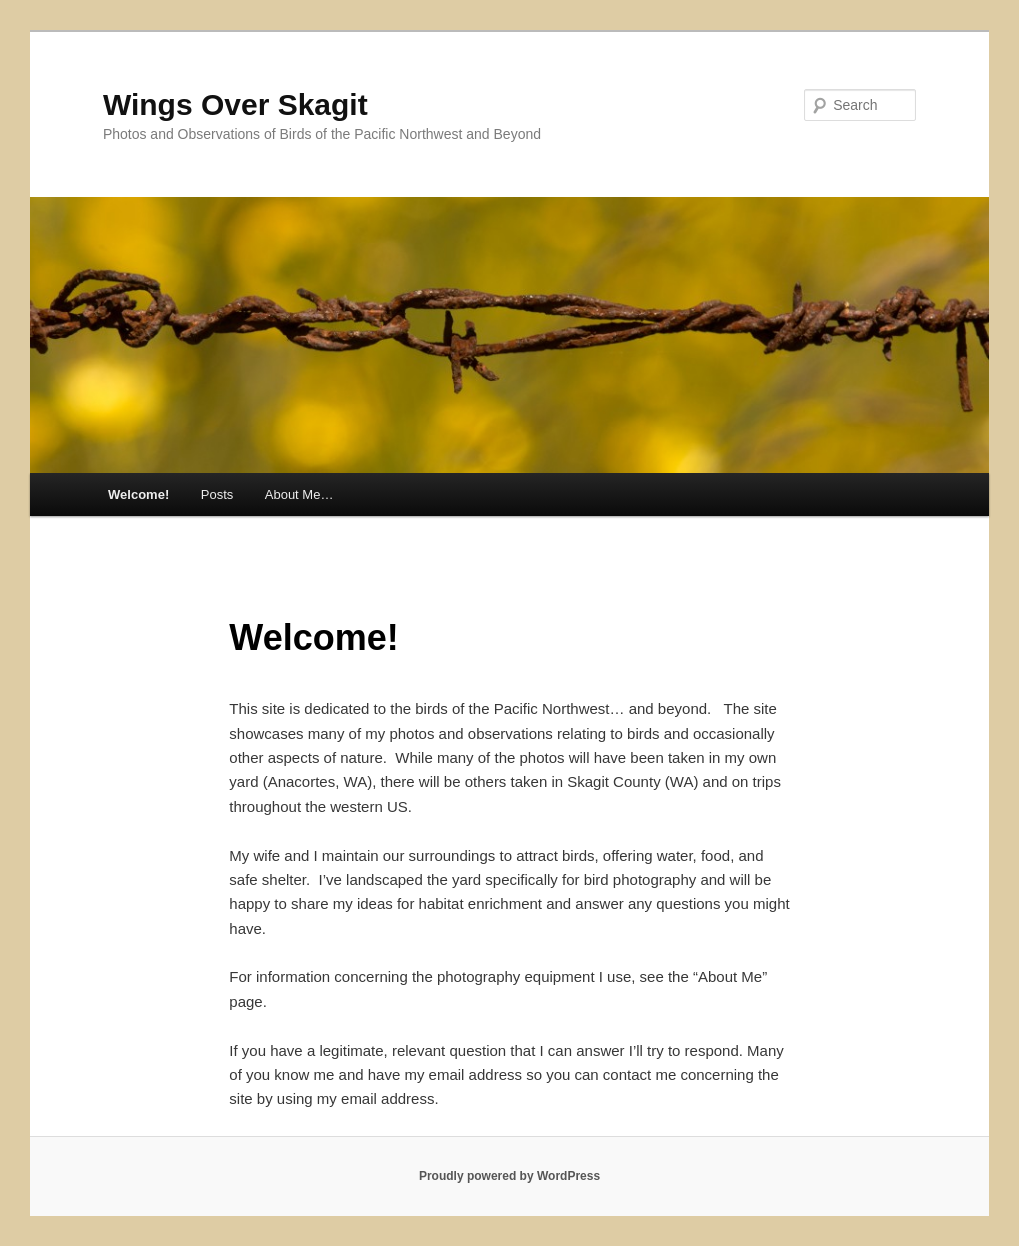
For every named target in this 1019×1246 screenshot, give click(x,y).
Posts (217, 494)
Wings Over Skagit (235, 104)
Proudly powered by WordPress (509, 1176)
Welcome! (138, 494)
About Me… (299, 494)
